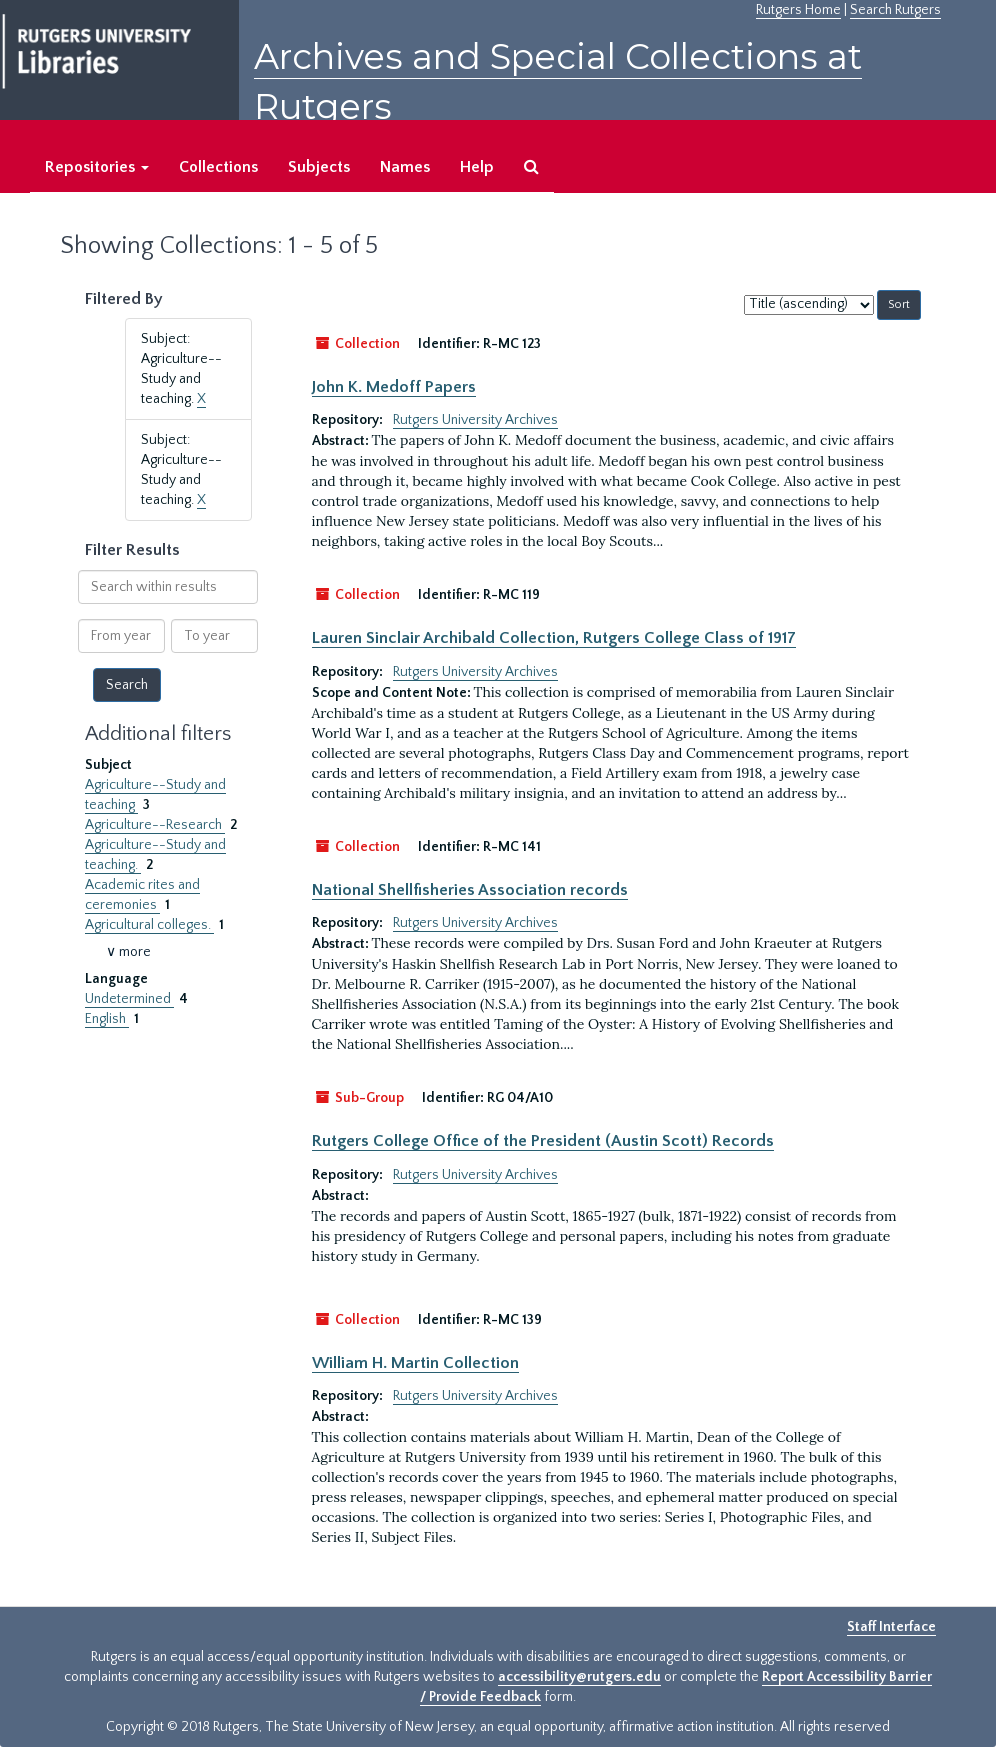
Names (405, 167)
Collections (218, 167)
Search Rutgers (895, 10)
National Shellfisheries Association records (470, 890)
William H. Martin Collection (415, 1363)
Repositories (97, 167)
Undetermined (129, 999)
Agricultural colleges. (149, 925)
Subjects (319, 167)
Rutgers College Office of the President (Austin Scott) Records (543, 1141)
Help (477, 167)
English (107, 1019)
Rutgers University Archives (475, 420)
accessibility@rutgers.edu (579, 1677)
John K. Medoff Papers (394, 387)
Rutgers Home (798, 10)
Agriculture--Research (155, 825)
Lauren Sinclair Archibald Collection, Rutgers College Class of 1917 (554, 638)
